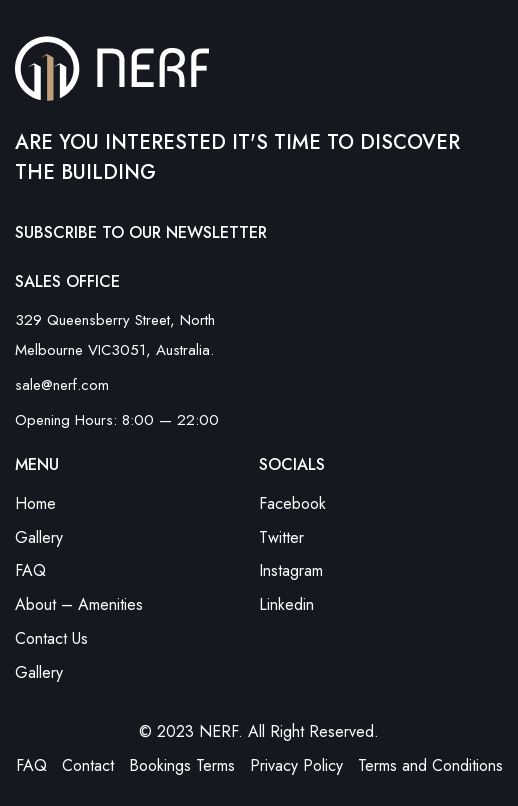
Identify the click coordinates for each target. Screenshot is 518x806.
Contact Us (51, 638)
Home (35, 503)
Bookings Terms (182, 765)
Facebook (292, 503)
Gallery (39, 537)
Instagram (291, 570)
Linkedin (286, 604)
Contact (88, 765)
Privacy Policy (296, 765)
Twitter (281, 537)
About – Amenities (79, 604)
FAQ (30, 570)
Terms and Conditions (430, 765)
